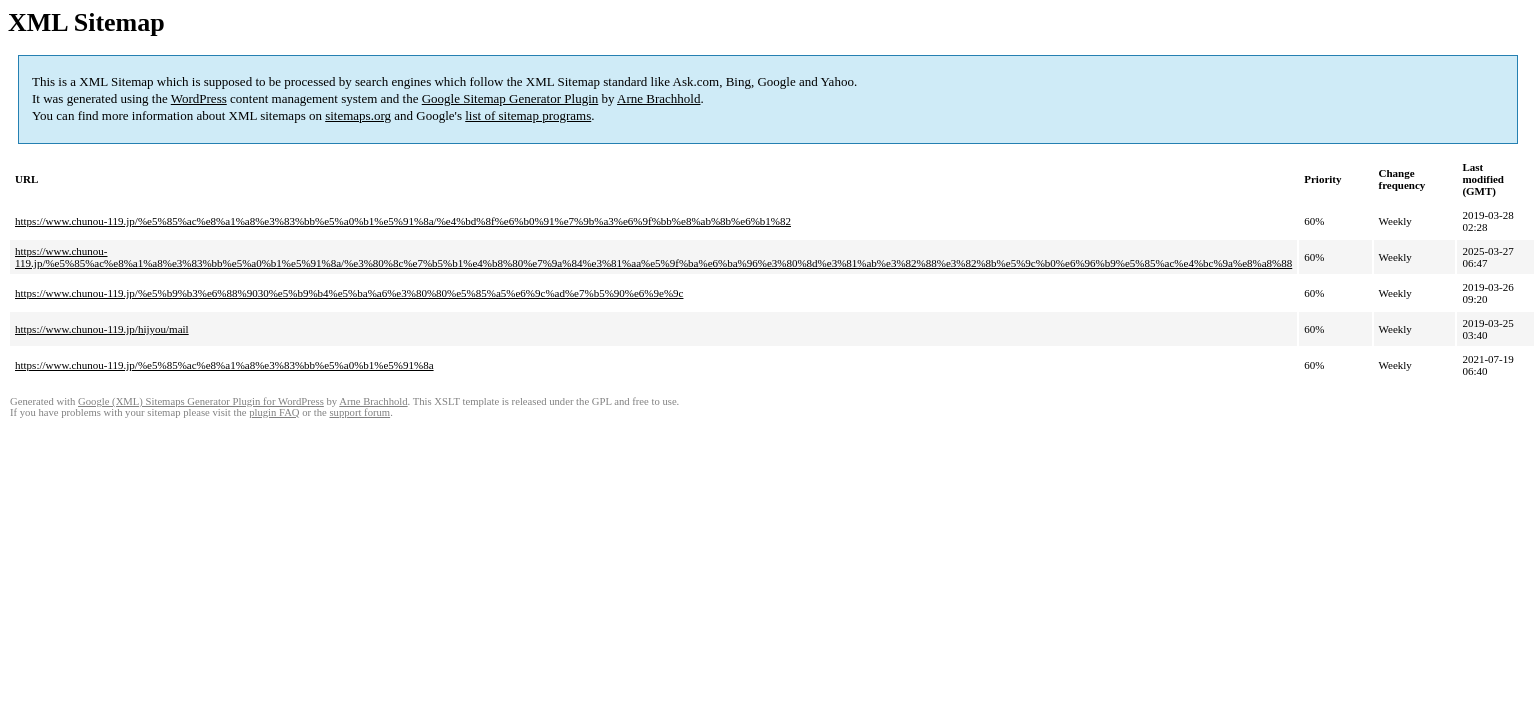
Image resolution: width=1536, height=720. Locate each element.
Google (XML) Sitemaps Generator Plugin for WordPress (201, 401)
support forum (359, 412)
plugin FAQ (274, 412)
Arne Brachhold (658, 98)
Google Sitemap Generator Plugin (510, 98)
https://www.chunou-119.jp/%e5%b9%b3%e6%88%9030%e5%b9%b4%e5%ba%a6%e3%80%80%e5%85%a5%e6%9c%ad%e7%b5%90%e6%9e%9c (349, 293)
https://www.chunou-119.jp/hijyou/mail (102, 329)
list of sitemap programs (528, 115)
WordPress (199, 98)
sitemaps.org (358, 115)
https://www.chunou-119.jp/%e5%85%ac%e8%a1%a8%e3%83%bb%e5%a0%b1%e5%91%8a (224, 365)
